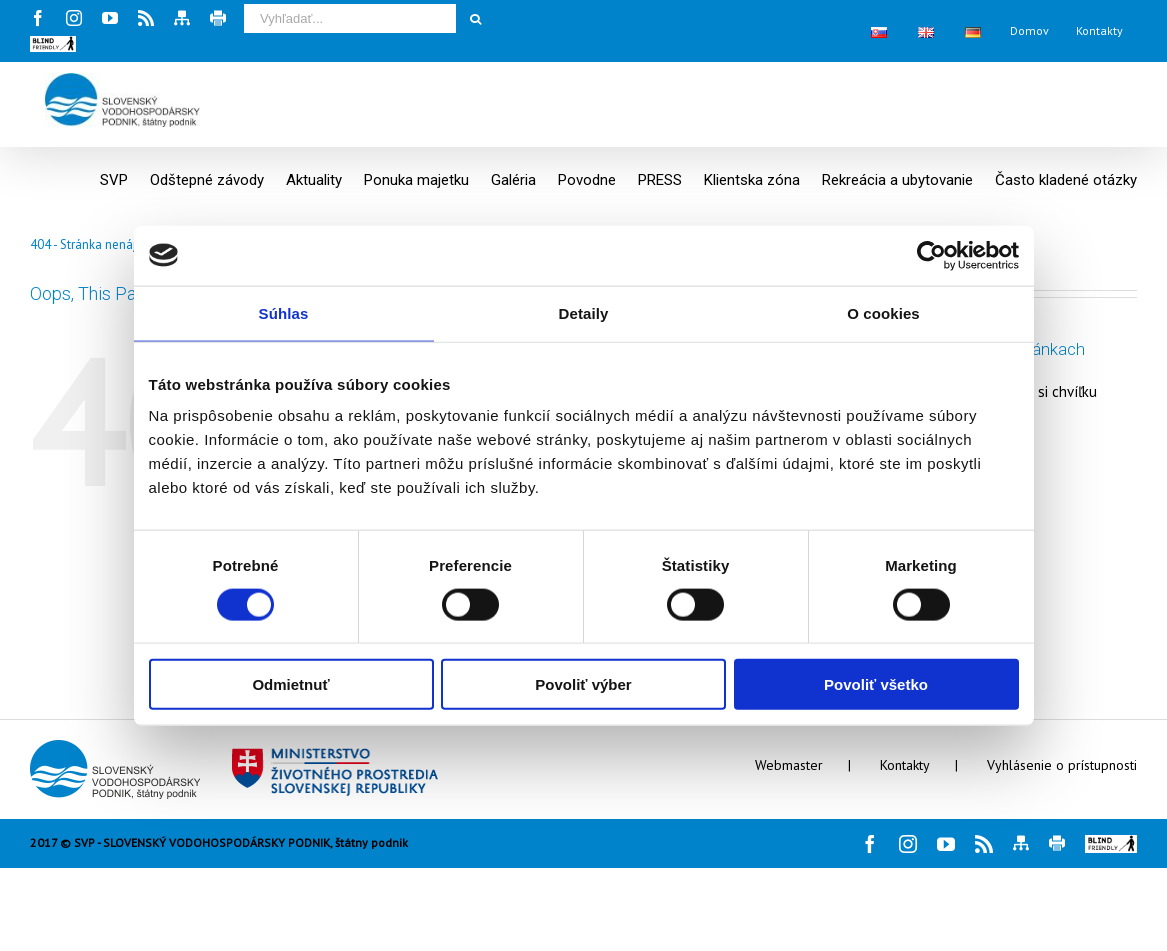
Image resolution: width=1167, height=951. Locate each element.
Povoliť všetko (876, 684)
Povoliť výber (583, 684)
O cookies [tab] (883, 312)
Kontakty (905, 765)
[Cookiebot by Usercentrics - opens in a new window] (931, 255)
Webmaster (789, 765)
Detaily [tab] (584, 312)
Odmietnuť (290, 684)
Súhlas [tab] (284, 312)
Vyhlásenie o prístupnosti (1062, 765)
